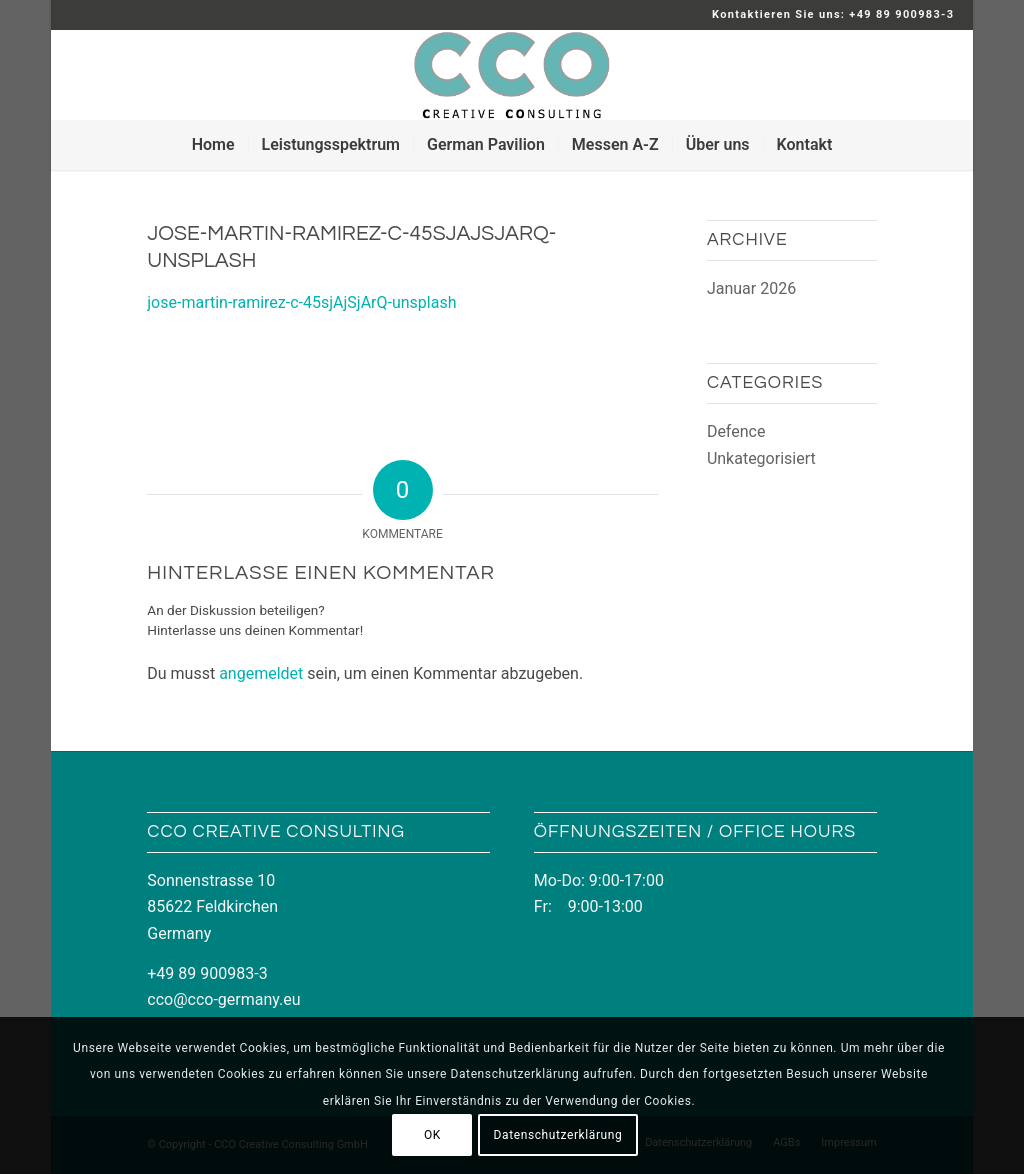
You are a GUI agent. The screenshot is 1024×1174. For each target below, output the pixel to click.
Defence (736, 431)
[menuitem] (213, 145)
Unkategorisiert (761, 458)
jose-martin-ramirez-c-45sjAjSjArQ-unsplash (301, 302)
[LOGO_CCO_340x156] (512, 75)
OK (432, 1135)
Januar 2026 (751, 288)
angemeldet (261, 673)
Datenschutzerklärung (558, 1135)
